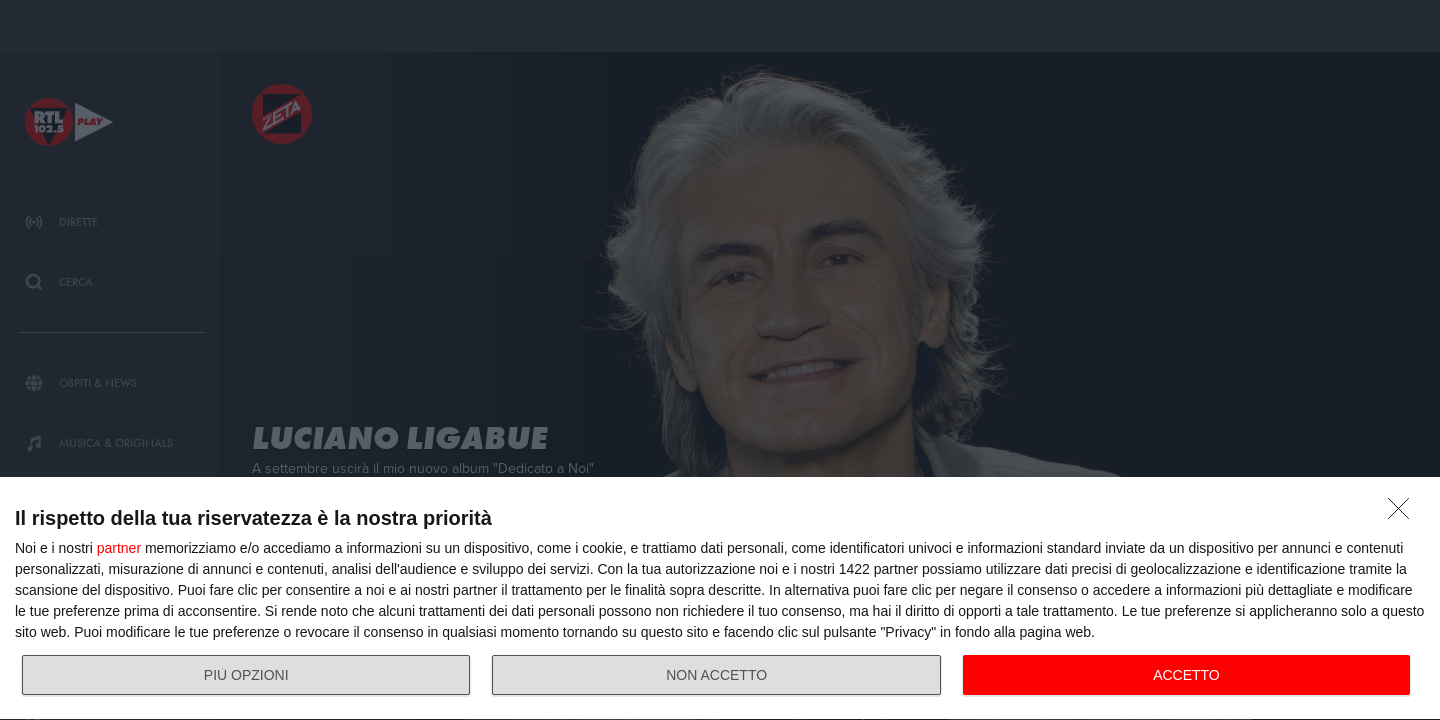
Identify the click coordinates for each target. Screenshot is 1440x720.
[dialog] (720, 599)
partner (119, 548)
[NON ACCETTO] (1404, 514)
